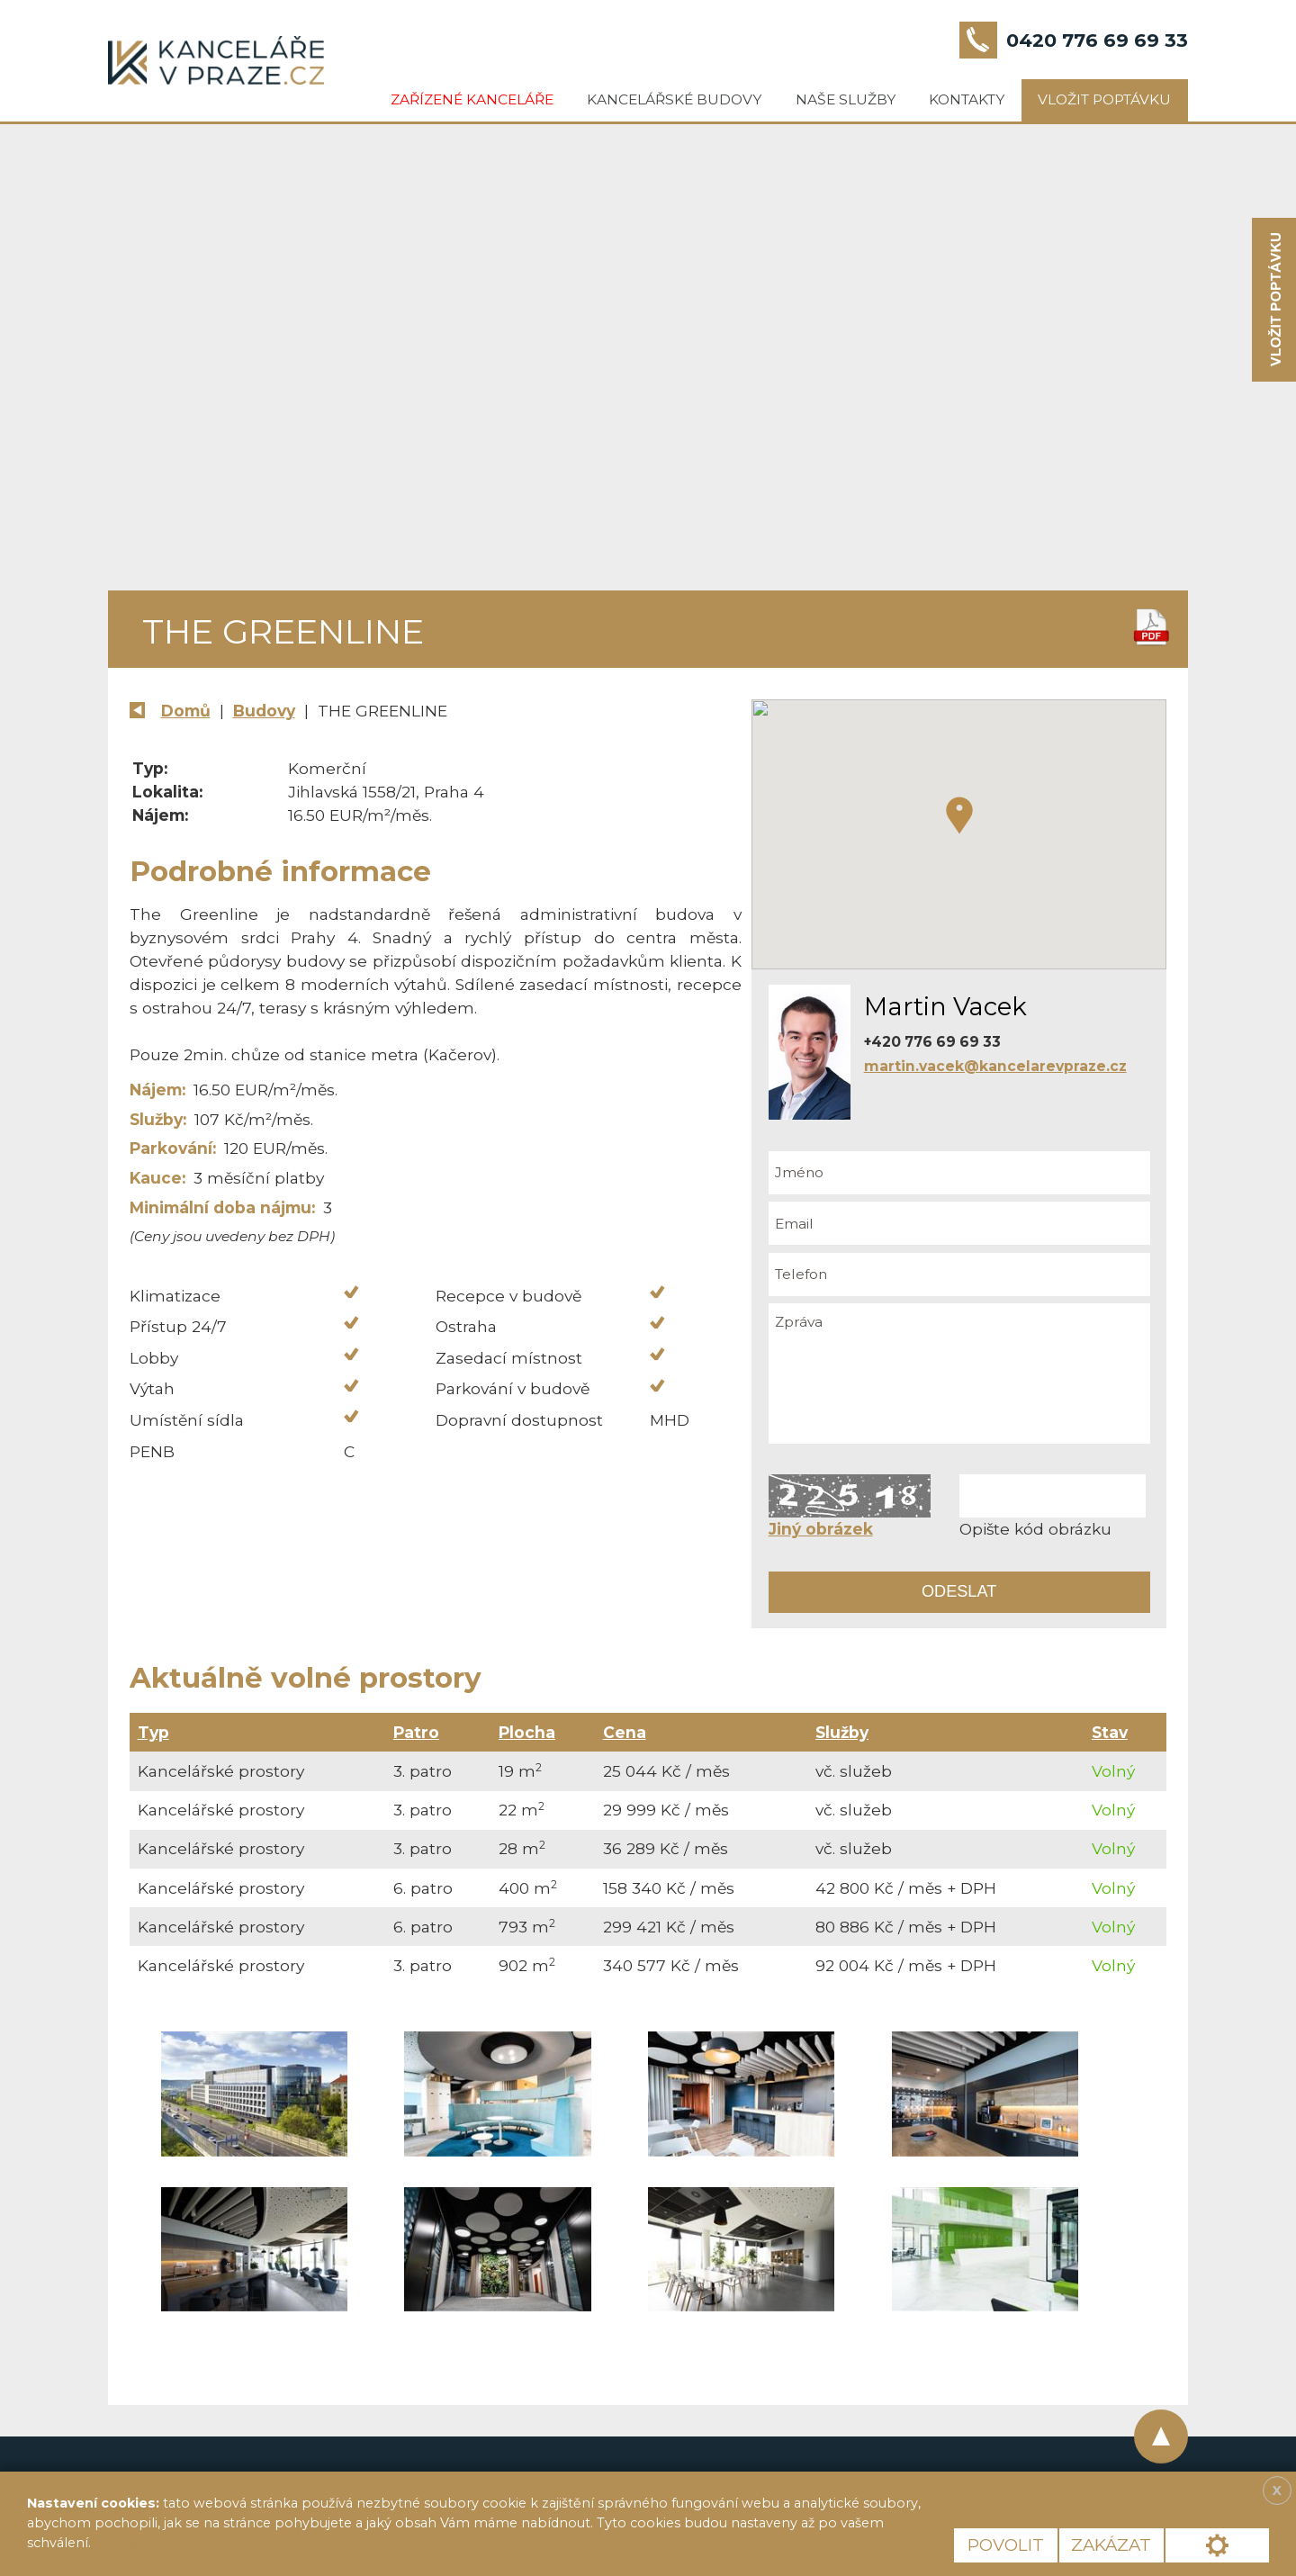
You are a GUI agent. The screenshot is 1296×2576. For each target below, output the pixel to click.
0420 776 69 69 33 (1097, 40)
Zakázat (1111, 2545)
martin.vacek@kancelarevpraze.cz (995, 1066)
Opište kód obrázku (1035, 1528)
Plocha (527, 1732)
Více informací (156, 2543)
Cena (624, 1732)
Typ (153, 1732)
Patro (416, 1732)
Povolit (1006, 2545)
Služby (841, 1732)
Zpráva (959, 1373)
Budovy (264, 710)
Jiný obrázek (821, 1528)
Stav (1110, 1732)
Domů (186, 710)
